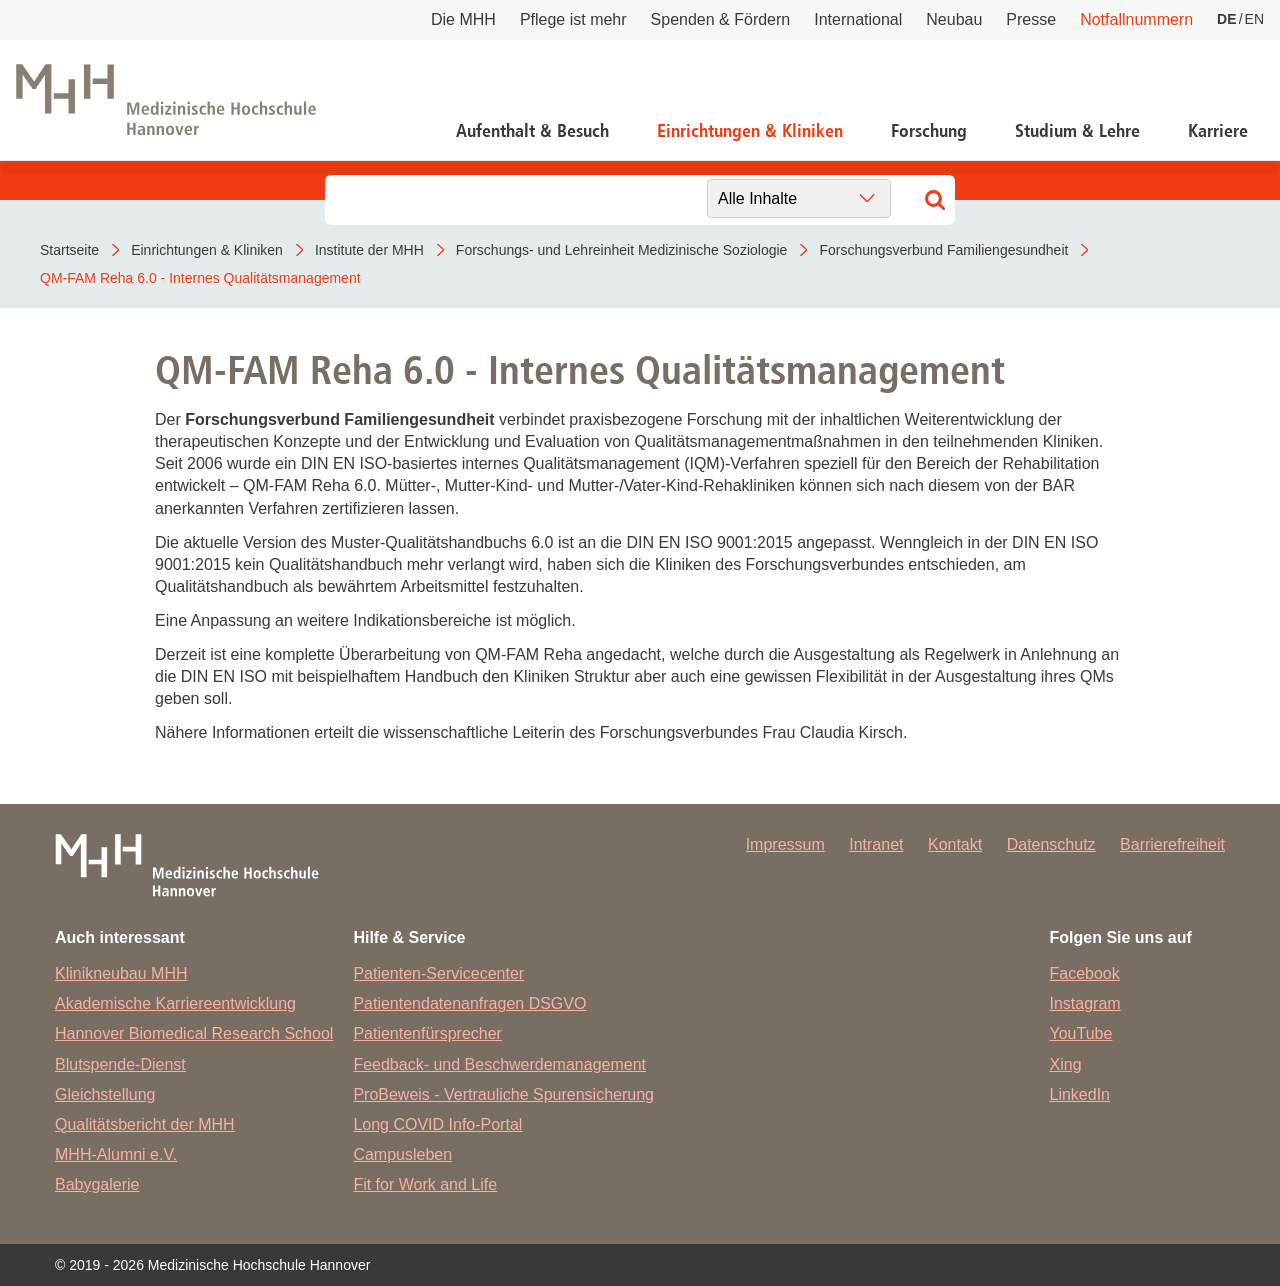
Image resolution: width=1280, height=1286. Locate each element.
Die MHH (463, 19)
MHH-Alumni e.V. (116, 1154)
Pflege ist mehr (573, 19)
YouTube (1081, 1033)
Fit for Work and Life (425, 1184)
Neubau (954, 19)
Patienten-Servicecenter (438, 973)
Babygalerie (97, 1184)
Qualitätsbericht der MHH (145, 1124)
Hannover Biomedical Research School (194, 1033)
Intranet (876, 844)
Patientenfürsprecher (427, 1033)
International (858, 19)
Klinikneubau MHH (121, 973)
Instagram (1085, 1003)
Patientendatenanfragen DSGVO (469, 1003)
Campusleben (402, 1154)
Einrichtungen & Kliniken (750, 131)
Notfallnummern (1136, 19)
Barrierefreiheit (1172, 844)
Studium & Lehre (1077, 131)
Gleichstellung (105, 1094)
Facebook (1085, 973)
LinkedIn (1080, 1094)
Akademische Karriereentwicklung (175, 1003)
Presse (1031, 19)
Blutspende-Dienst (120, 1064)
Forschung (929, 131)
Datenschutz (1051, 844)
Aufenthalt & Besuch (532, 131)
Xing (1066, 1064)
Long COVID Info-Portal (437, 1124)
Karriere (1218, 131)
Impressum (785, 844)
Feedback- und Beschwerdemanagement (499, 1064)
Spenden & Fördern (721, 19)
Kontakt (955, 844)
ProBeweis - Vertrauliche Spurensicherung (503, 1094)
